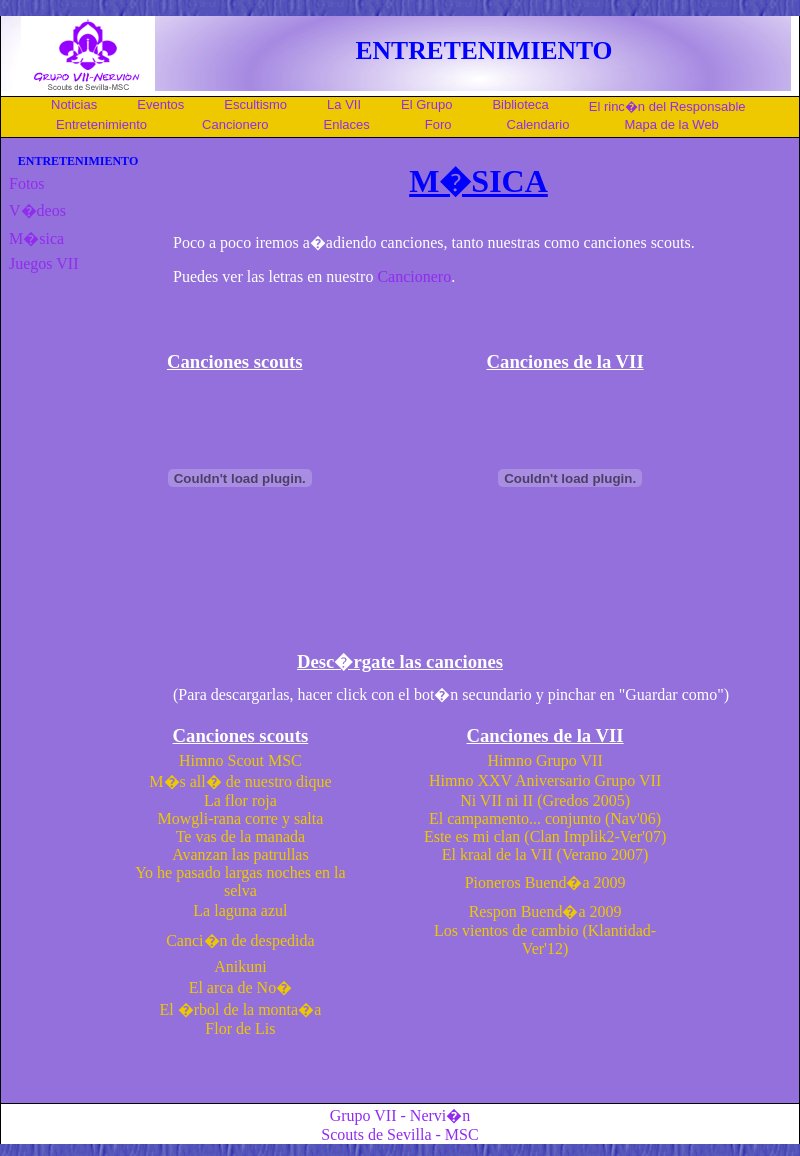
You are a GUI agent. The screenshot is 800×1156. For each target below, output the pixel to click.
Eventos (160, 104)
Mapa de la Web (671, 124)
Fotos (27, 183)
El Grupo (426, 104)
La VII (344, 104)
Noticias (74, 104)
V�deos (37, 210)
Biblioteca (520, 104)
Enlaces (347, 124)
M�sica (36, 238)
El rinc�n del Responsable (667, 106)
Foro (438, 124)
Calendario (538, 124)
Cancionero (235, 124)
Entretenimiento (101, 124)
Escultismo (255, 104)
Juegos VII (43, 263)
